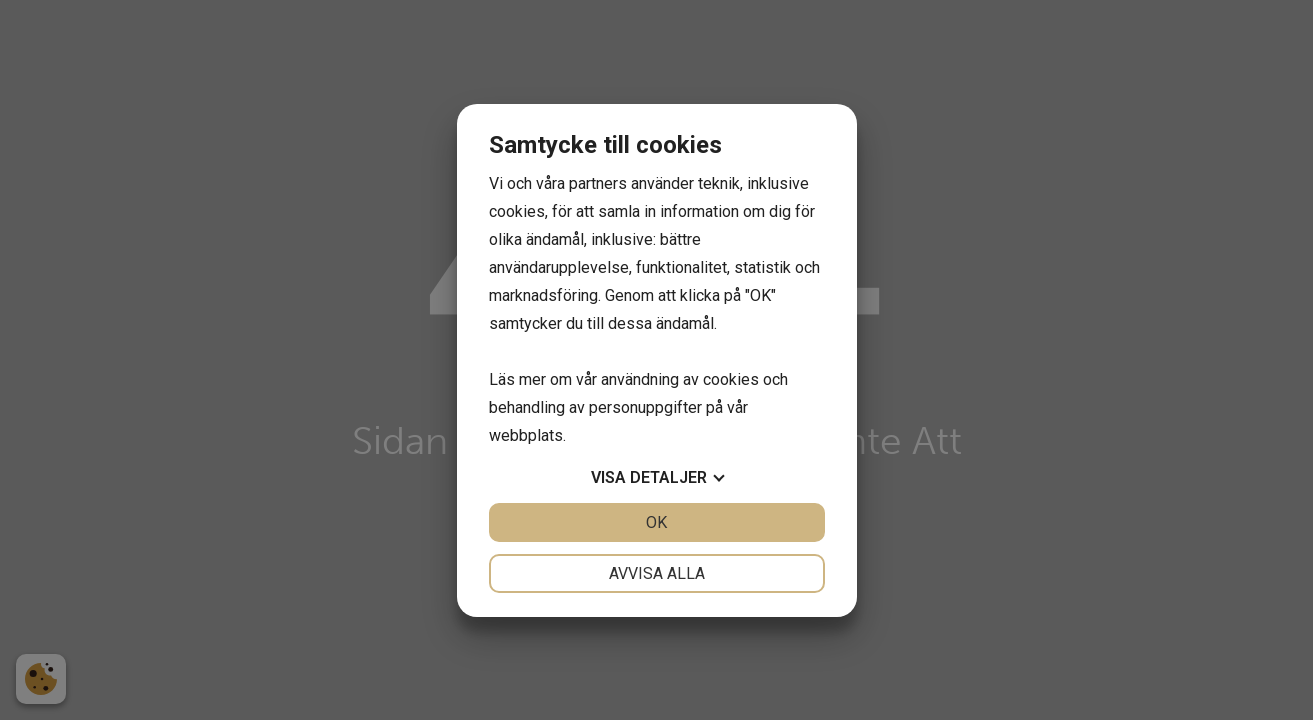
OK (656, 522)
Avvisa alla (657, 573)
